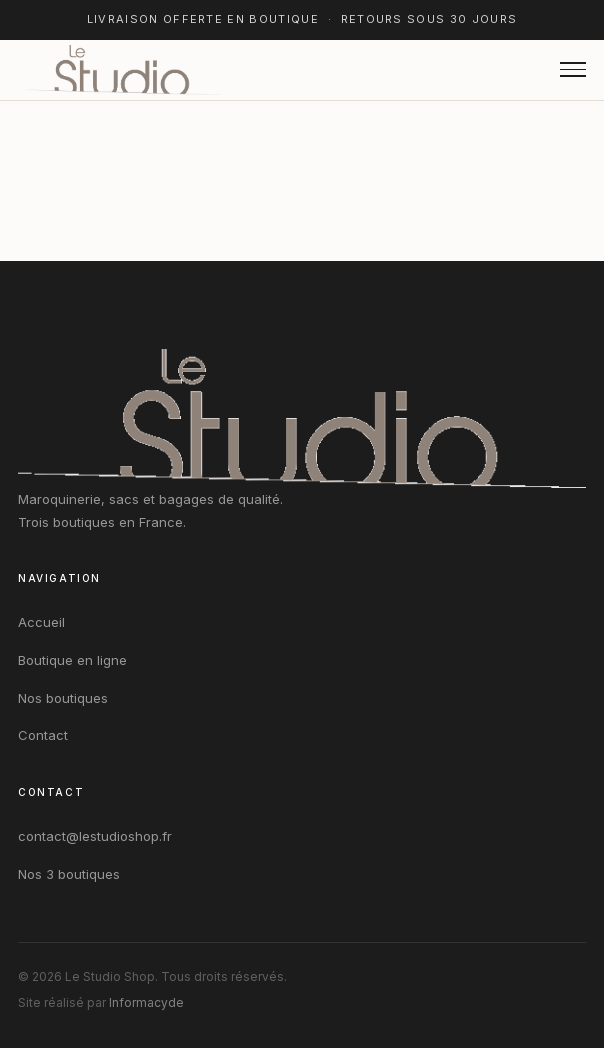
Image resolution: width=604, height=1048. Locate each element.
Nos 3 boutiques (69, 874)
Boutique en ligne (72, 660)
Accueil (41, 622)
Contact (43, 735)
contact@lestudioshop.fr (95, 836)
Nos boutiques (63, 698)
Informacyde (146, 1002)
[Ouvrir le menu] (573, 69)
